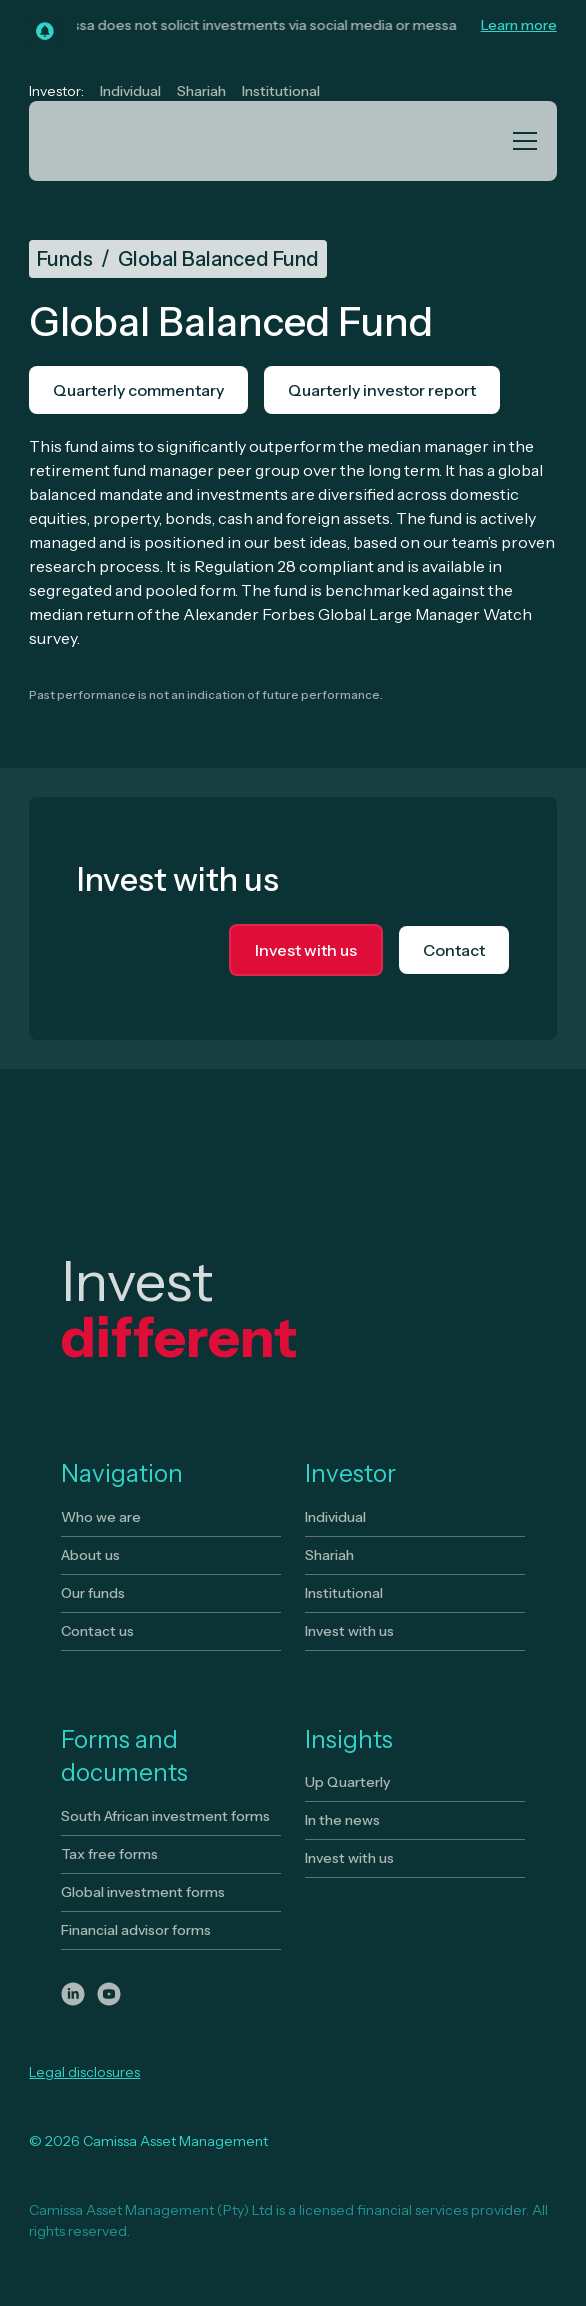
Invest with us (306, 950)
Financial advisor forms (136, 1930)
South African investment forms (165, 1816)
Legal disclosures (84, 2072)
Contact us (97, 1631)
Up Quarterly (347, 1782)
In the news (342, 1820)
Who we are (101, 1517)
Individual (130, 91)
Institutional (281, 91)
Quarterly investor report (382, 390)
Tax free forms (109, 1854)
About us (90, 1555)
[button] (521, 141)
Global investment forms (143, 1892)
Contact (454, 950)
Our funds (93, 1593)
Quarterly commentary (138, 390)
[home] (125, 141)
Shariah (201, 91)
